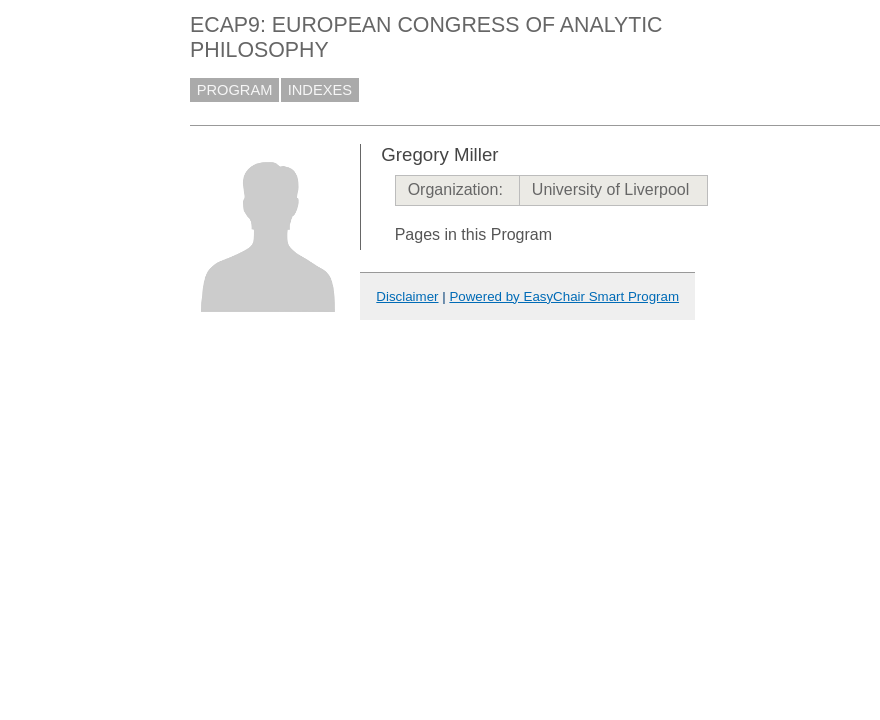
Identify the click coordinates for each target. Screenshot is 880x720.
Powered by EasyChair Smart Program (564, 296)
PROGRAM (235, 90)
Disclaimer (407, 296)
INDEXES (320, 90)
